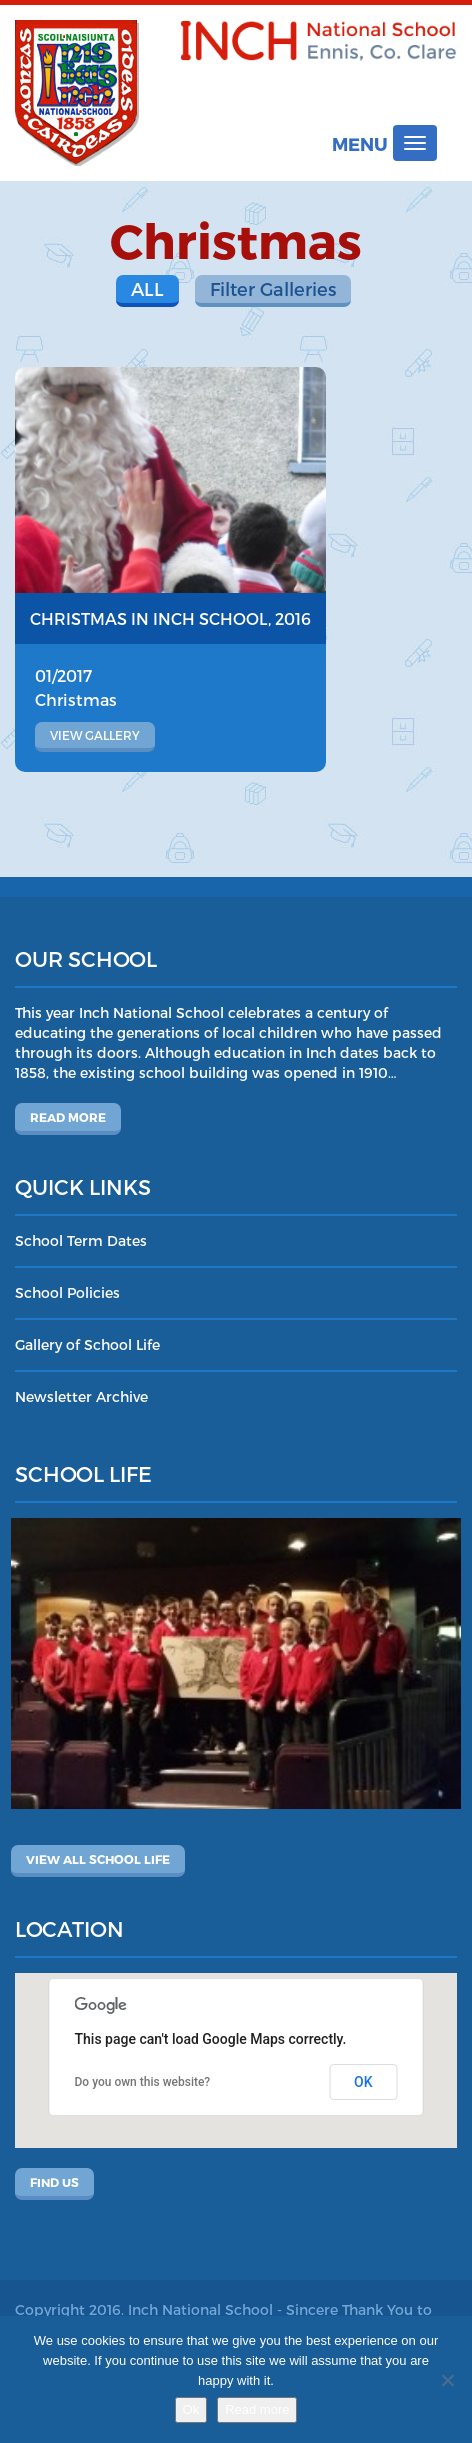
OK (363, 2082)
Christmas (76, 699)
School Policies (67, 1292)
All (147, 288)
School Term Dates (81, 1240)
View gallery (95, 735)
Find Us (54, 2182)
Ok (191, 2409)
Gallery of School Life (87, 1344)
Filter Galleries (273, 288)
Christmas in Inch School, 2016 (170, 618)
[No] (447, 2380)
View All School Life (98, 1859)
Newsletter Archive (81, 1396)
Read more (68, 1117)
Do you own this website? (143, 2082)
